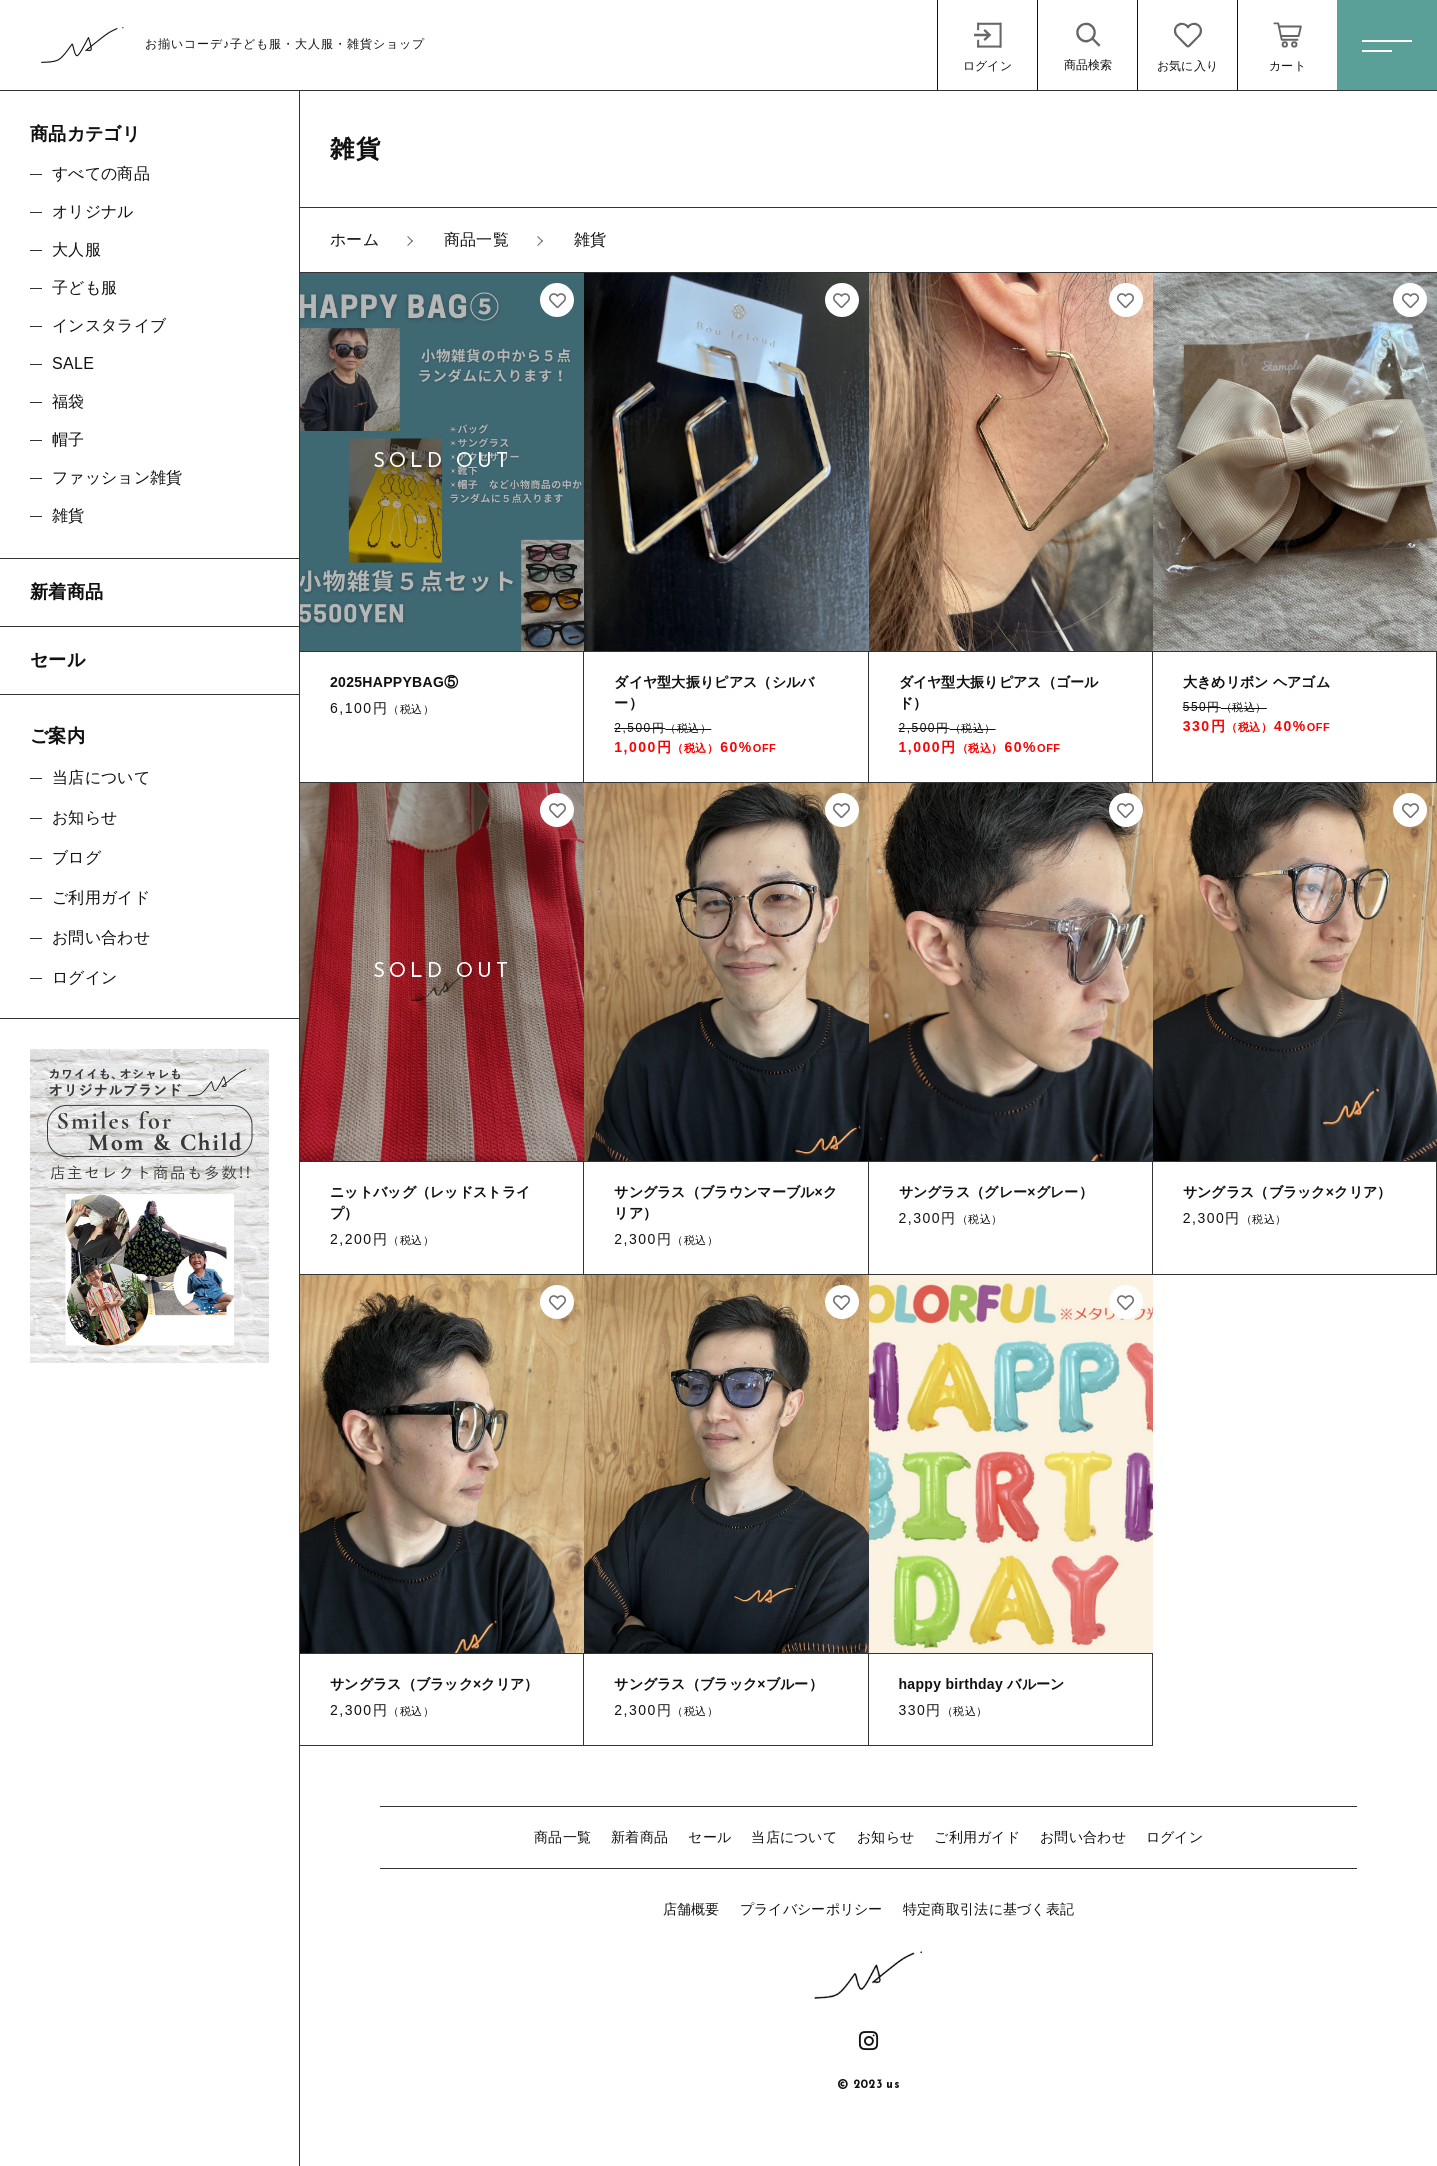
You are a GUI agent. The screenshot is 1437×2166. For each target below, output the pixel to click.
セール (709, 1837)
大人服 (76, 249)
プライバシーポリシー (811, 1909)
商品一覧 (562, 1837)
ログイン (1174, 1837)
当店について (794, 1837)
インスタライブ (109, 325)
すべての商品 (101, 173)
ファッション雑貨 (117, 477)
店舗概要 (691, 1909)
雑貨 (68, 515)
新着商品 (639, 1837)
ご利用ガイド (977, 1837)
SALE (73, 363)
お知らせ (885, 1837)
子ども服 (84, 287)
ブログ (76, 857)
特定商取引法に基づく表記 (989, 1909)
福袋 (68, 401)
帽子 (68, 439)
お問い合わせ (1083, 1837)
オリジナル (93, 211)
